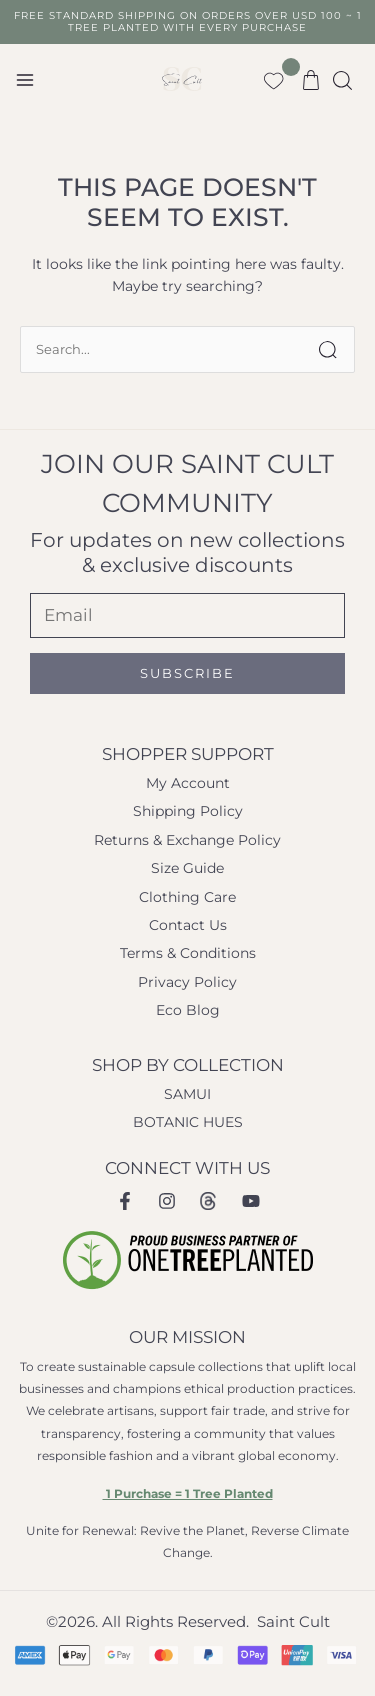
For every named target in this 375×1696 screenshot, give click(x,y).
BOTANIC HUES (188, 1122)
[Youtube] (251, 1201)
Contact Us (188, 925)
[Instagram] (167, 1201)
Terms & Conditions (188, 953)
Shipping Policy (188, 811)
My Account (188, 783)
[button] (344, 80)
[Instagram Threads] (209, 1201)
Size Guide (187, 868)
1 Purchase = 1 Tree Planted (188, 1493)
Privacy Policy (187, 982)
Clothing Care (187, 897)
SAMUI (187, 1094)
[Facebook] (125, 1201)
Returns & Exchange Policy (187, 840)
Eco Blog (188, 1010)
